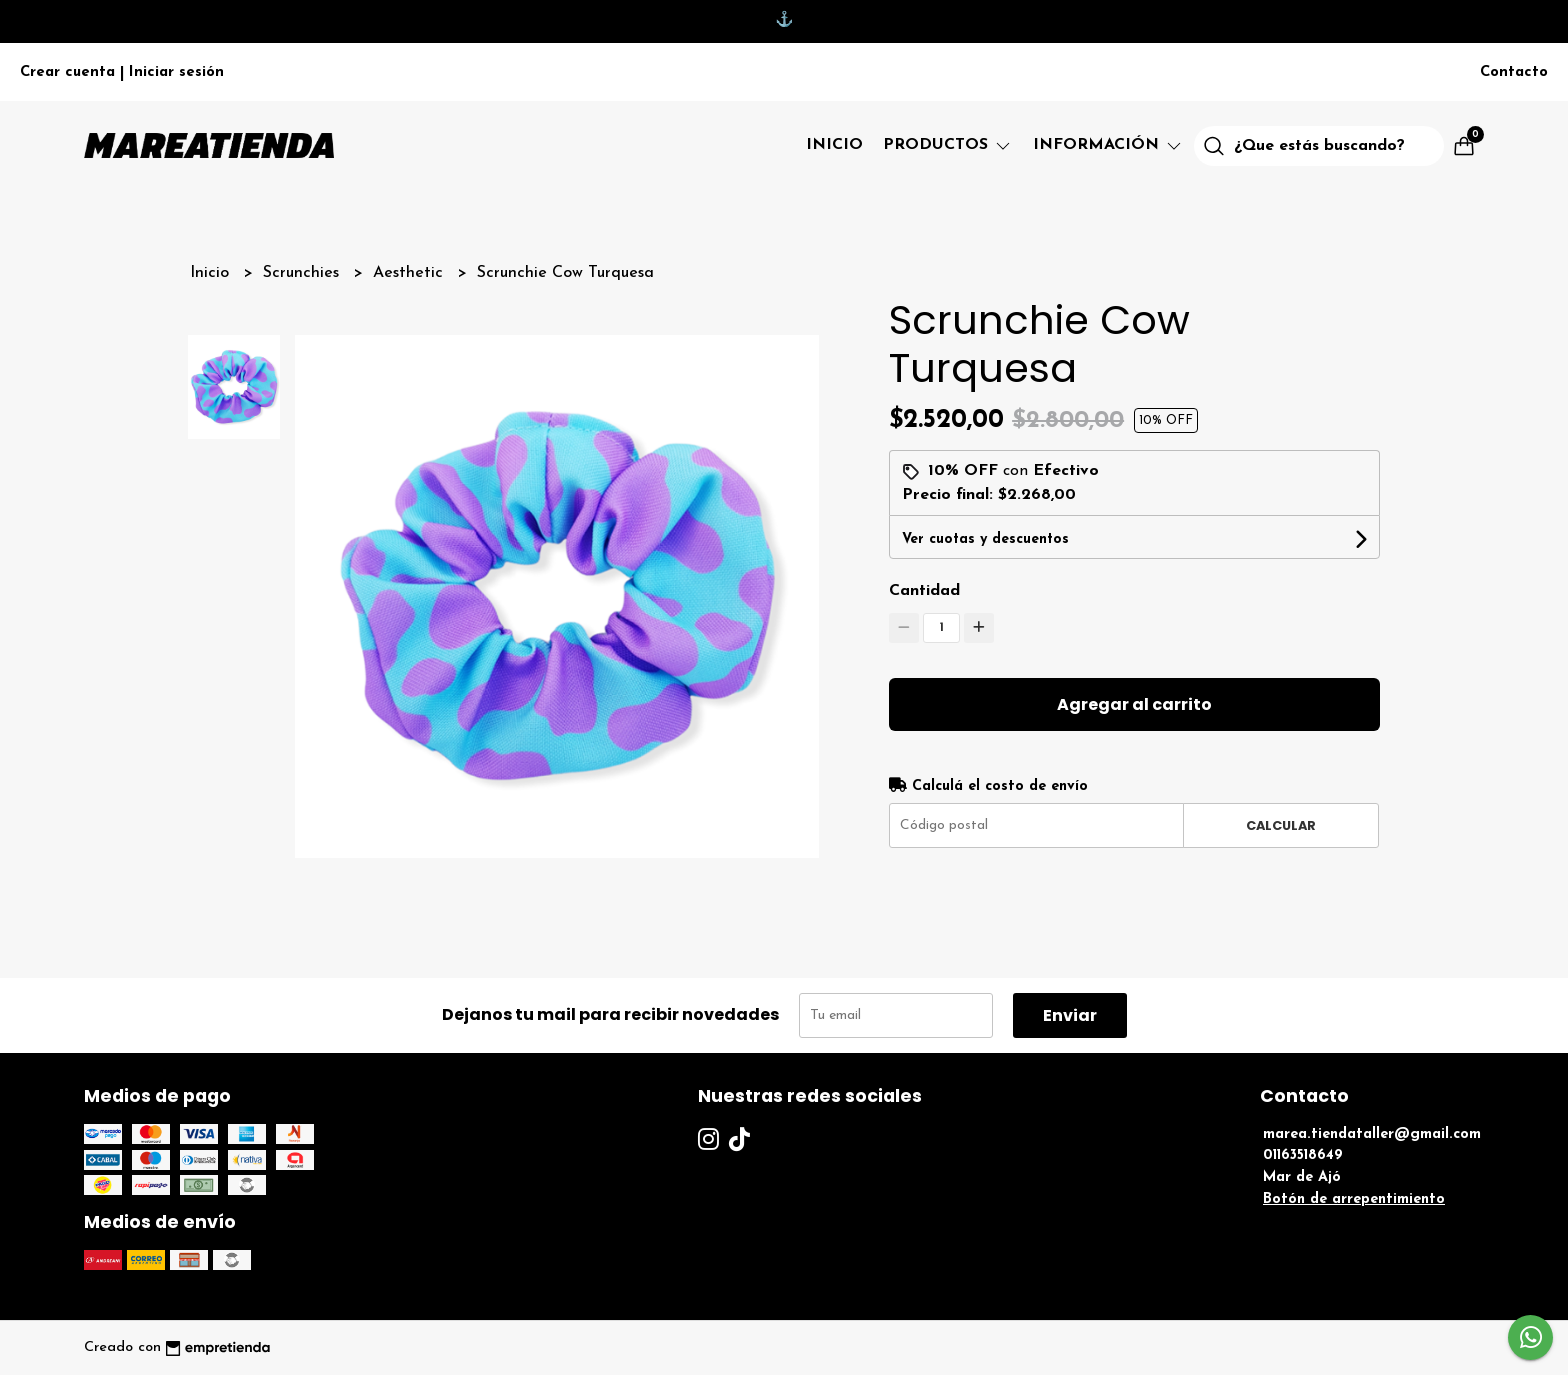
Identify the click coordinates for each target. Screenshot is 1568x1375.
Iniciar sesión (176, 72)
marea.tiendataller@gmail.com (1372, 1134)
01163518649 (1303, 1155)
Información (1108, 145)
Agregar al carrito (1134, 704)
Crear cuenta (67, 72)
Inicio (834, 145)
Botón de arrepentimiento (1354, 1199)
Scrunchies (303, 273)
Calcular (1281, 825)
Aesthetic (410, 273)
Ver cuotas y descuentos (985, 539)
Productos (948, 145)
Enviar (1070, 1015)
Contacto (1514, 72)
